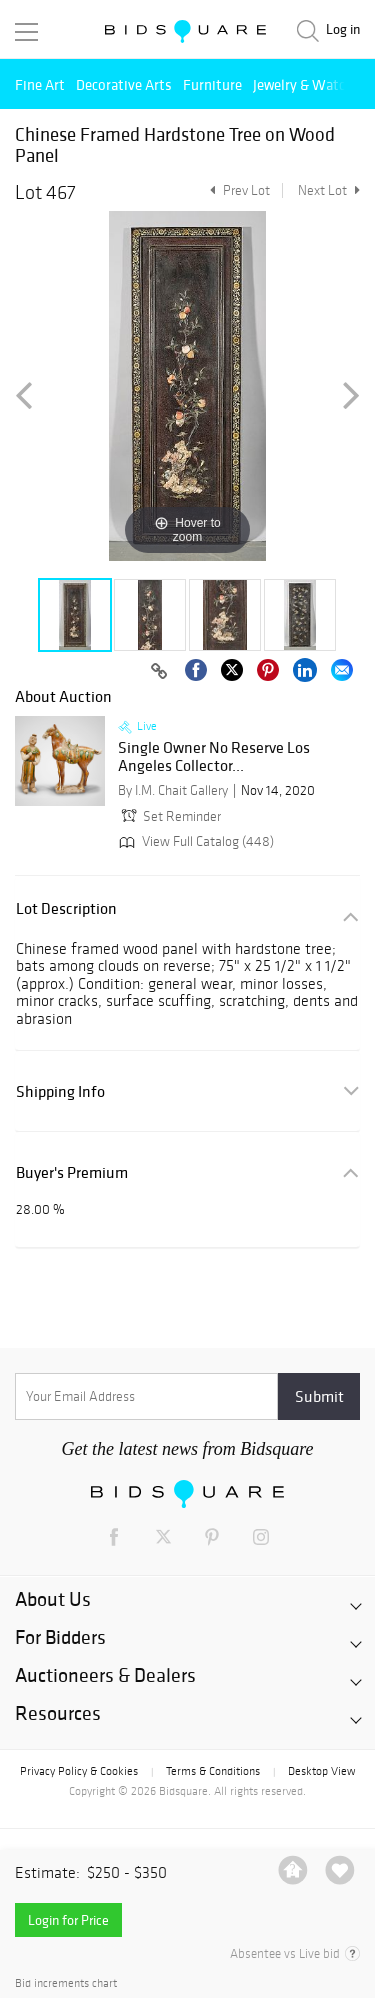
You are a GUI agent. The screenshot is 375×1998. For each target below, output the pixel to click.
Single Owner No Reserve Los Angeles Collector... (214, 756)
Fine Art (40, 84)
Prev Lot (237, 190)
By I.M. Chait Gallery (173, 790)
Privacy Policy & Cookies (79, 1771)
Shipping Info (60, 1091)
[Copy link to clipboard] (159, 672)
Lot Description (66, 908)
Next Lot (329, 190)
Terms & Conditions (213, 1771)
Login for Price (68, 1920)
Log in (343, 29)
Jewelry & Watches (310, 84)
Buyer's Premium (72, 1172)
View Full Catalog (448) (194, 841)
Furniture (212, 84)
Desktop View (321, 1771)
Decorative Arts (124, 84)
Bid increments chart (66, 1983)
